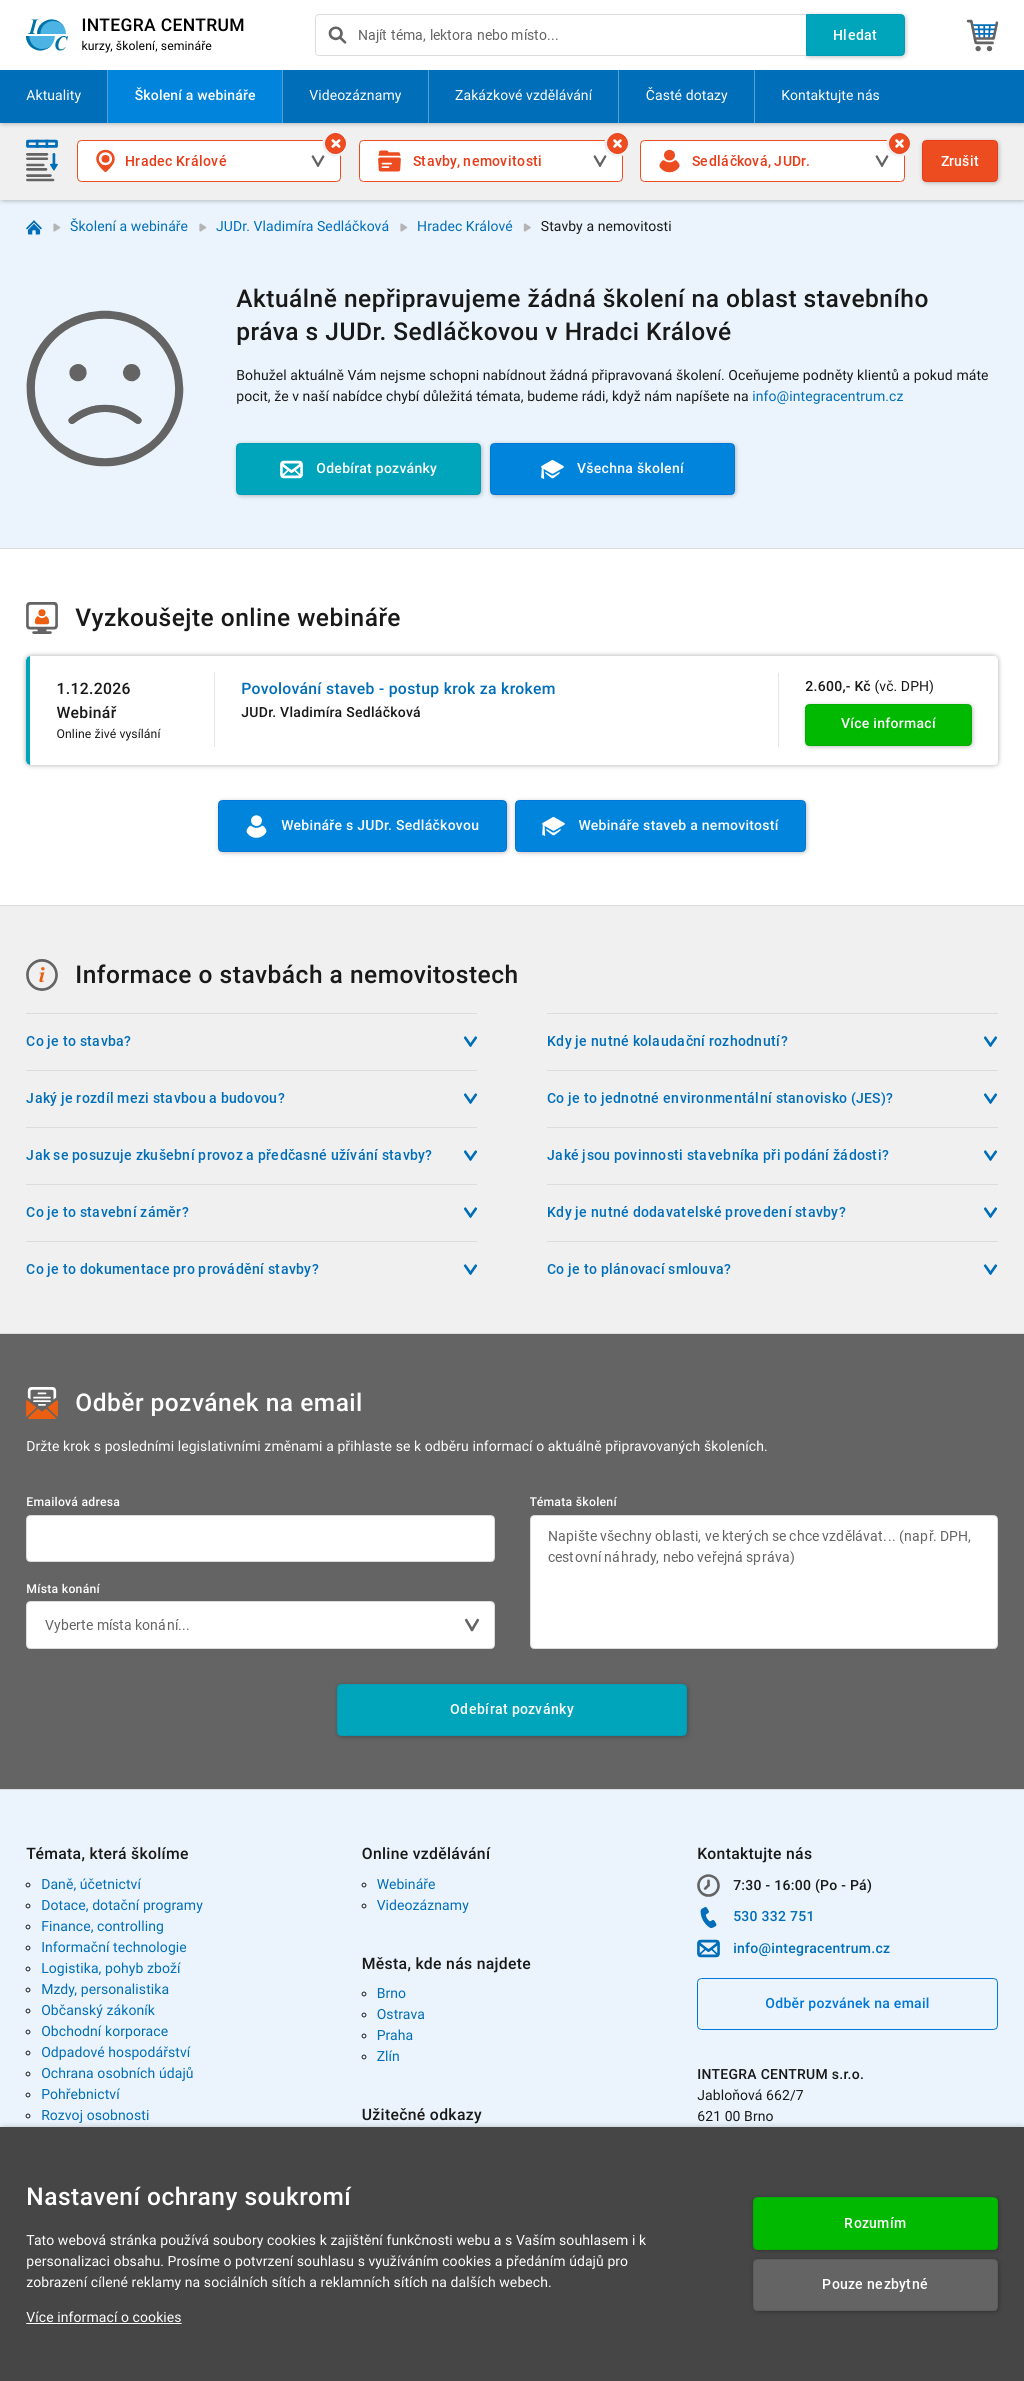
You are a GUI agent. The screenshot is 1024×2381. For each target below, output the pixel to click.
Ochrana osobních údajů (117, 2074)
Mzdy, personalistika (105, 1990)
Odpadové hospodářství (115, 2053)
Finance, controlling (102, 1927)
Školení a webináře (129, 227)
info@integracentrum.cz (827, 397)
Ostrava (401, 2015)
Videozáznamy (423, 1906)
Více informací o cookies (103, 2318)
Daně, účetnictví (91, 1885)
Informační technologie (114, 1948)
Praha (395, 2036)
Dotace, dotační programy (122, 1906)
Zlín (388, 2057)
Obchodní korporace (104, 2032)
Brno (392, 1994)
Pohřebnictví (80, 2095)
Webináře (406, 1885)
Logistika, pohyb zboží (110, 1969)
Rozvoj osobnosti (95, 2116)
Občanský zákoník (98, 2011)
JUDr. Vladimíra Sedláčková (302, 227)
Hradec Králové (465, 227)
